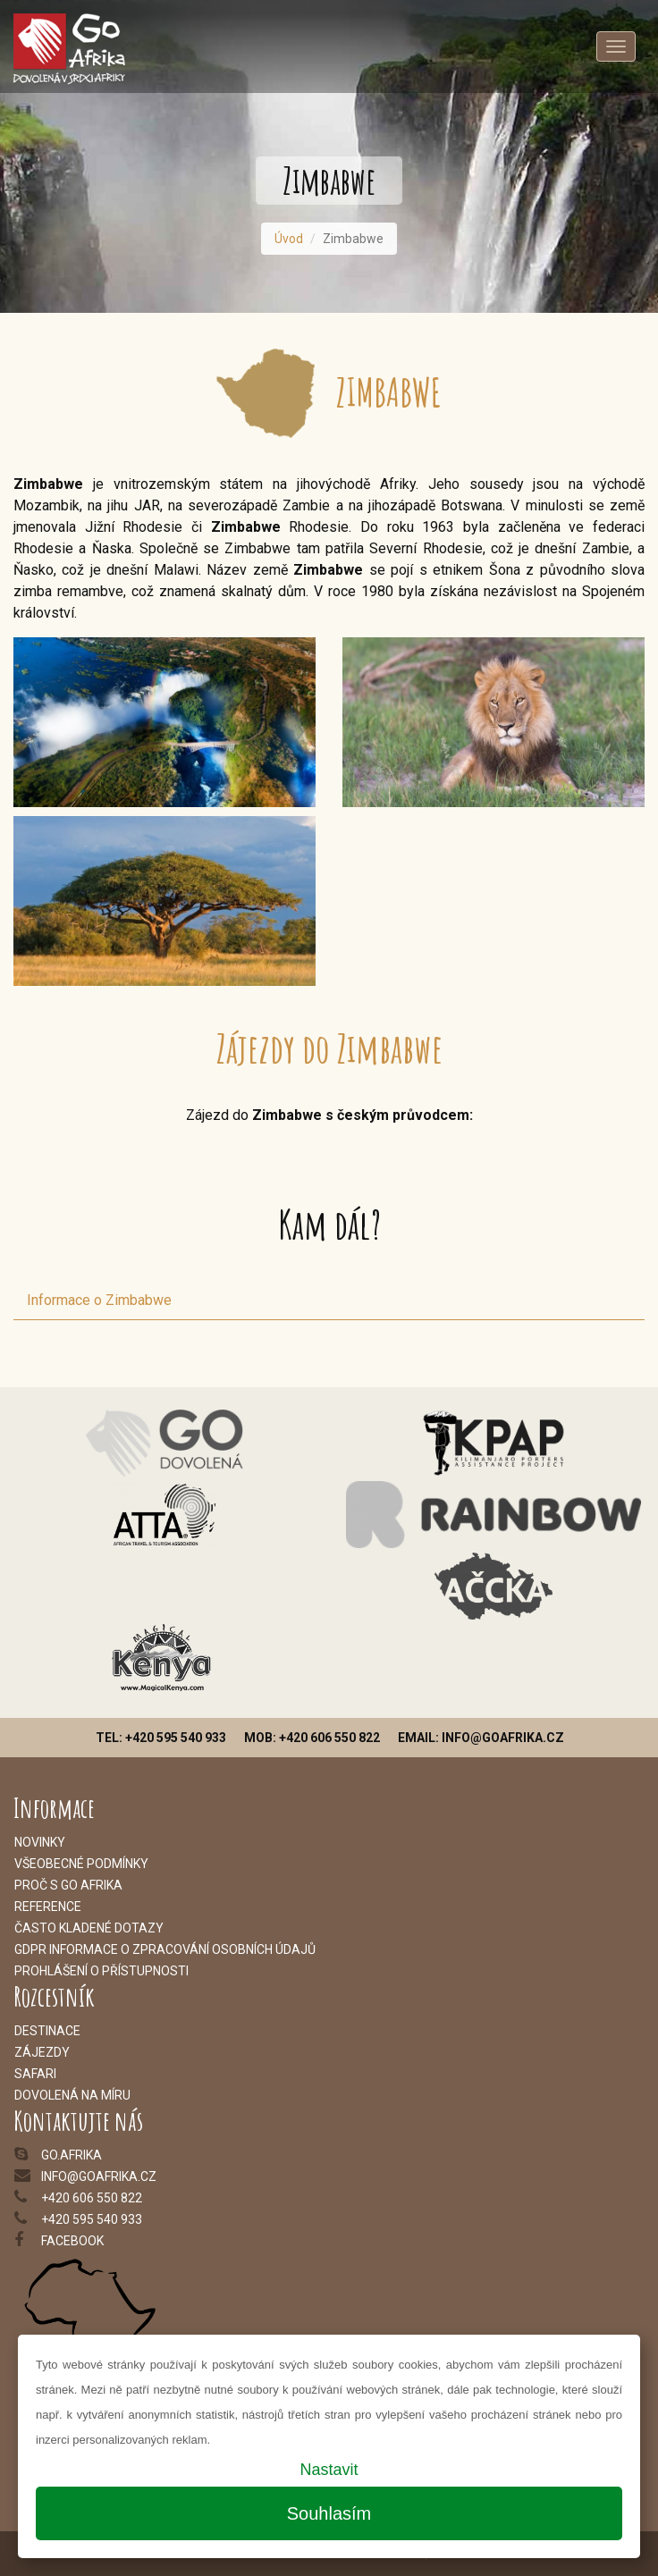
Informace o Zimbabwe (99, 1300)
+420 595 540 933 (91, 2219)
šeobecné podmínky (85, 1863)
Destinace (47, 2031)
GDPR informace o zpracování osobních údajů (165, 1949)
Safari (35, 2074)
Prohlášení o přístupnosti (101, 1971)
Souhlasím (329, 2513)
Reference (47, 1906)
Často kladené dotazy (89, 1928)
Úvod (288, 239)
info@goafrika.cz (98, 2176)
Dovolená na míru (72, 2095)
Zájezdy (42, 2052)
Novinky (39, 1842)
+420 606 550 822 (91, 2198)
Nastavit (328, 2470)
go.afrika (71, 2155)
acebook (75, 2241)
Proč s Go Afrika (68, 1885)
